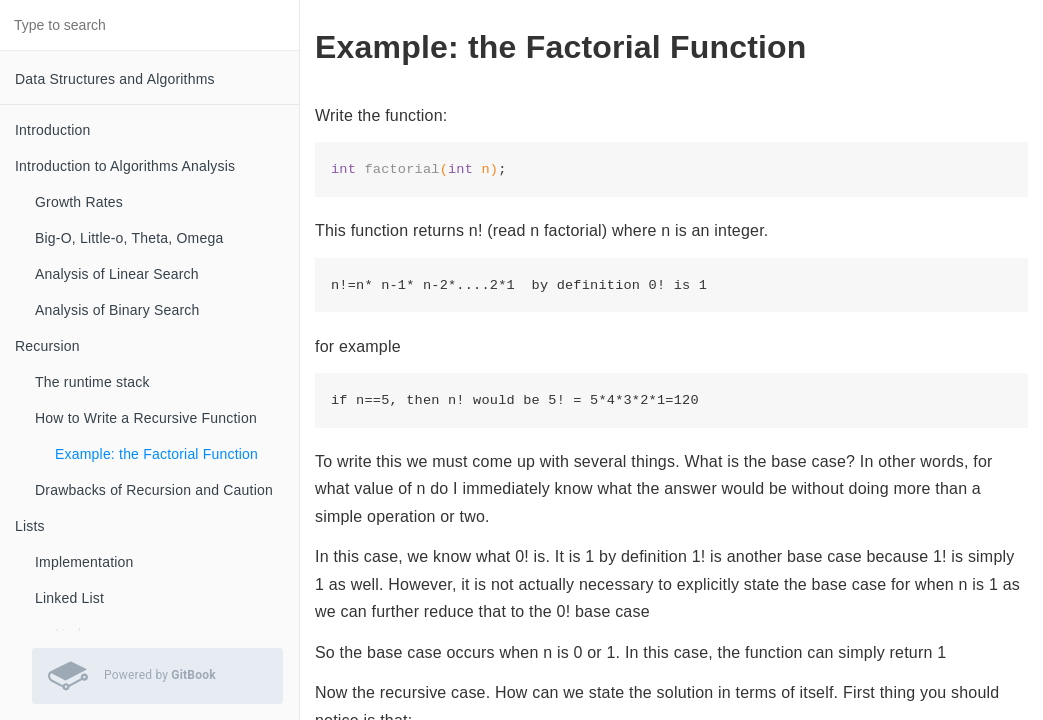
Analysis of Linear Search (117, 274)
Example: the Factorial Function (156, 454)
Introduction (53, 130)
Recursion (47, 346)
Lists (30, 526)
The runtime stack (92, 382)
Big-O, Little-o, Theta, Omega (129, 238)
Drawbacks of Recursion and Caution (154, 490)
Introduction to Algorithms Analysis (125, 166)
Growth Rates (79, 202)
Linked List (69, 598)
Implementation (84, 562)
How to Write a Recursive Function (146, 418)
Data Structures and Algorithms (115, 79)
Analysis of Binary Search (117, 310)
